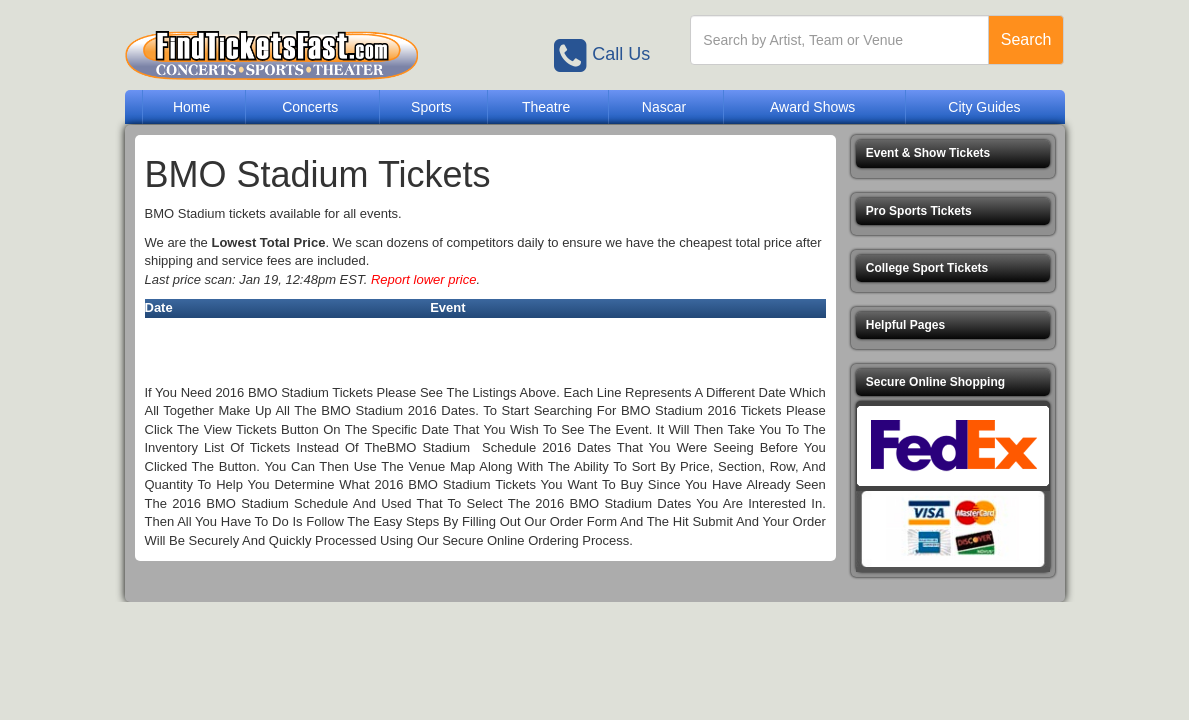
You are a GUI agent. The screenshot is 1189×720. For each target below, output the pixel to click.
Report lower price (424, 279)
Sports (431, 107)
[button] (953, 153)
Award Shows (812, 107)
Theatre (546, 107)
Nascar (664, 107)
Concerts (310, 107)
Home (191, 107)
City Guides (984, 107)
